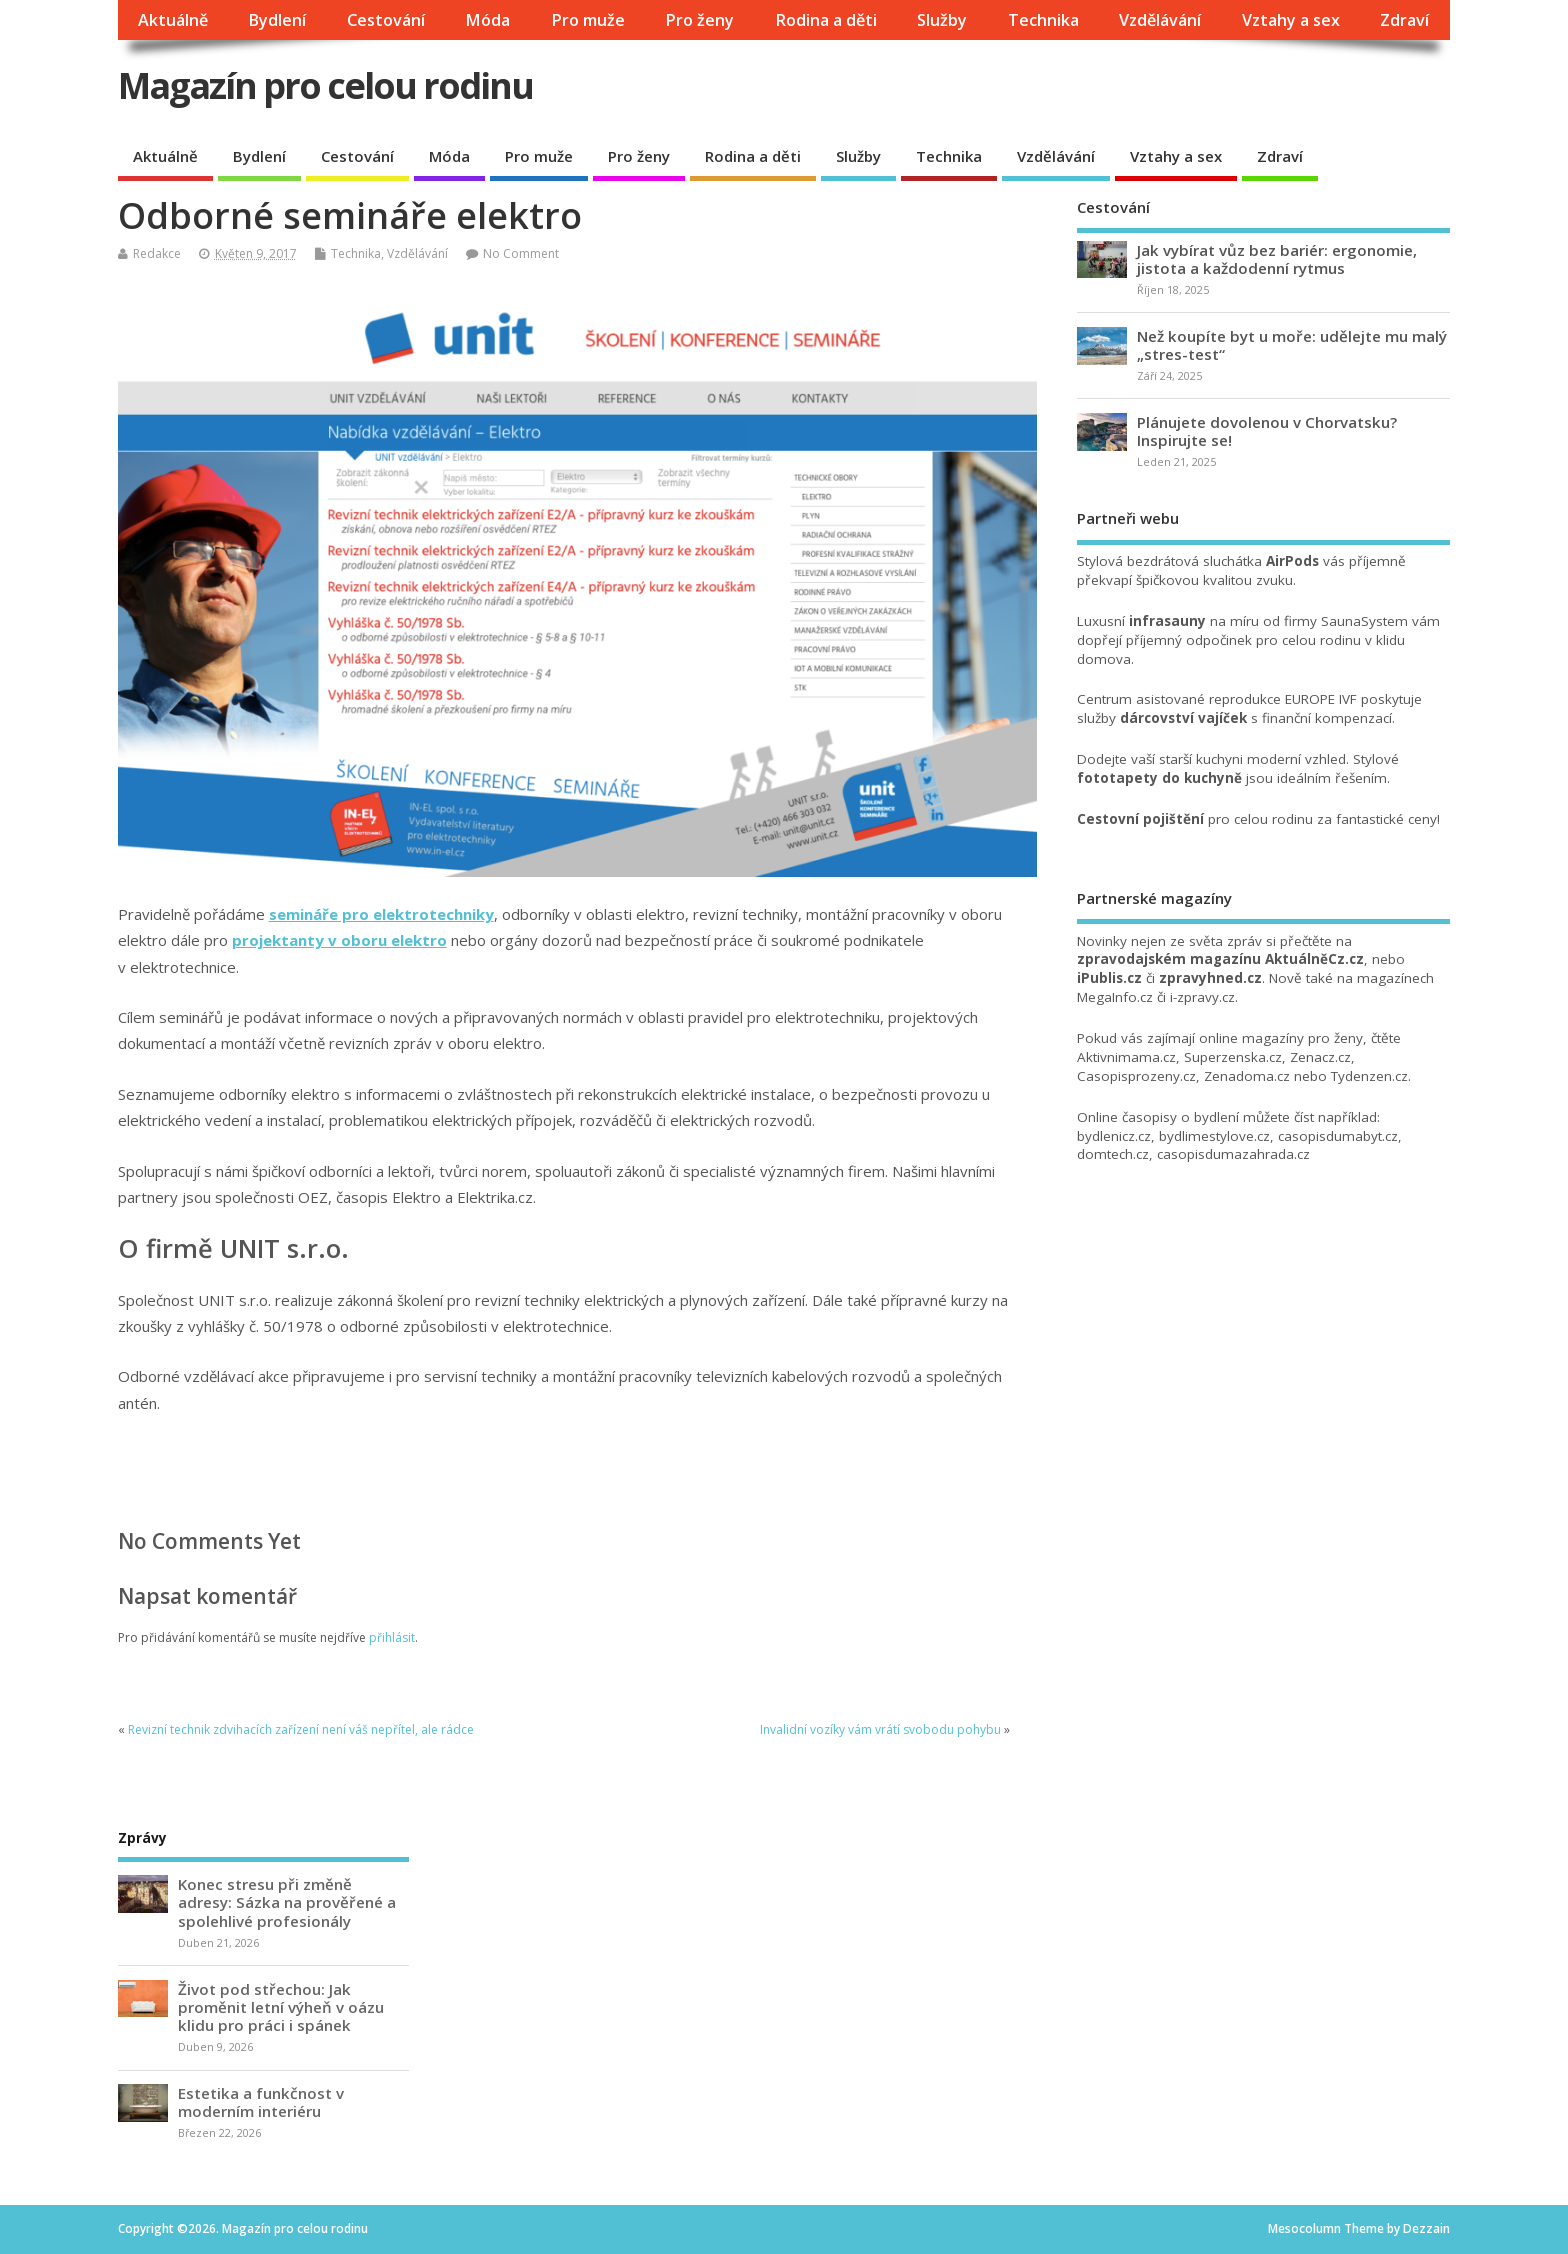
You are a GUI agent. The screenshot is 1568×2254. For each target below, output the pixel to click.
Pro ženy (699, 20)
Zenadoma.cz (1247, 1076)
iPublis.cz (1109, 978)
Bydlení (277, 20)
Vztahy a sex (1291, 20)
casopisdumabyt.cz (1338, 1136)
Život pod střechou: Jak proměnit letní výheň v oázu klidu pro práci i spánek (281, 2007)
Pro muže (588, 20)
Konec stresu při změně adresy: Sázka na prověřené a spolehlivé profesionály (287, 1902)
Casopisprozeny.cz (1136, 1076)
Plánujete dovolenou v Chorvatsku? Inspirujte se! (1267, 431)
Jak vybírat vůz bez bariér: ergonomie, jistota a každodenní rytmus (1277, 259)
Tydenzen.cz (1369, 1076)
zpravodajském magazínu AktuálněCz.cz (1220, 959)
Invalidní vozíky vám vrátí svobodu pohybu (880, 1729)
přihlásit (392, 1637)
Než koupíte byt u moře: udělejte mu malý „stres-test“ (1292, 345)
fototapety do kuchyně (1159, 778)
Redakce (157, 253)
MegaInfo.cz (1115, 997)
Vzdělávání (1160, 20)
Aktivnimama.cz (1126, 1057)
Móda (487, 20)
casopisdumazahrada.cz (1233, 1154)
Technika (1043, 20)
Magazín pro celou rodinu (325, 85)
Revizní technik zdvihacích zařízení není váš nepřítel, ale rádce (301, 1729)
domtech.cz (1113, 1154)
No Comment (521, 253)
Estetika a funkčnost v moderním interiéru (261, 2102)
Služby (942, 20)
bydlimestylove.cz (1214, 1136)
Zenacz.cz (1320, 1057)
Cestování (386, 20)
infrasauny (1167, 621)
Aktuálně (173, 20)
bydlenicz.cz (1114, 1136)
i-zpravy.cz (1202, 997)
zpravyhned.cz (1210, 978)
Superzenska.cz (1233, 1057)
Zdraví (1404, 20)
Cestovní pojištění (1140, 819)
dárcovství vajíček (1183, 718)
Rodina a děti (826, 20)
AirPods (1292, 561)
